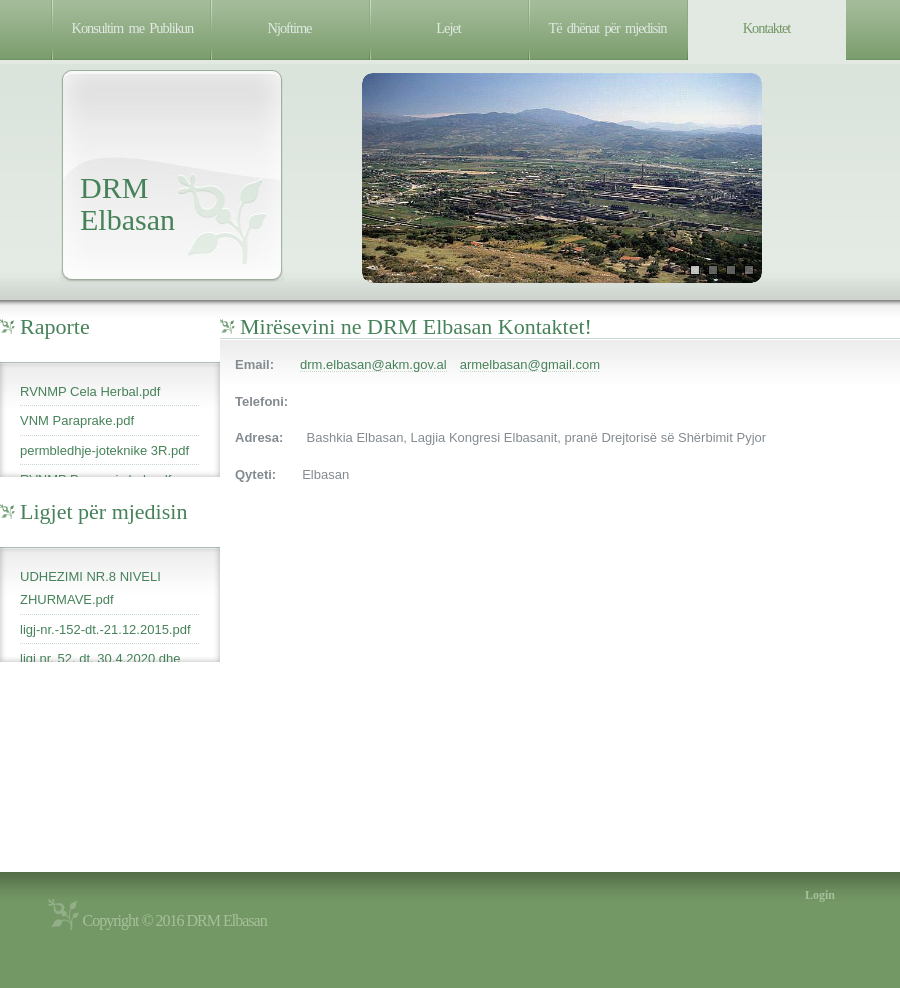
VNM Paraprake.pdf (77, 420)
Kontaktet (767, 28)
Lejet (448, 28)
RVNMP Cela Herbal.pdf (90, 391)
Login (820, 895)
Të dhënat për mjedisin (608, 28)
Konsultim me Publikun (133, 28)
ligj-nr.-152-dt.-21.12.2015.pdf (105, 629)
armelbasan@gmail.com (530, 364)
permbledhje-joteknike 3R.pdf (104, 450)
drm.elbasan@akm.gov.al (373, 364)
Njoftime (290, 28)
